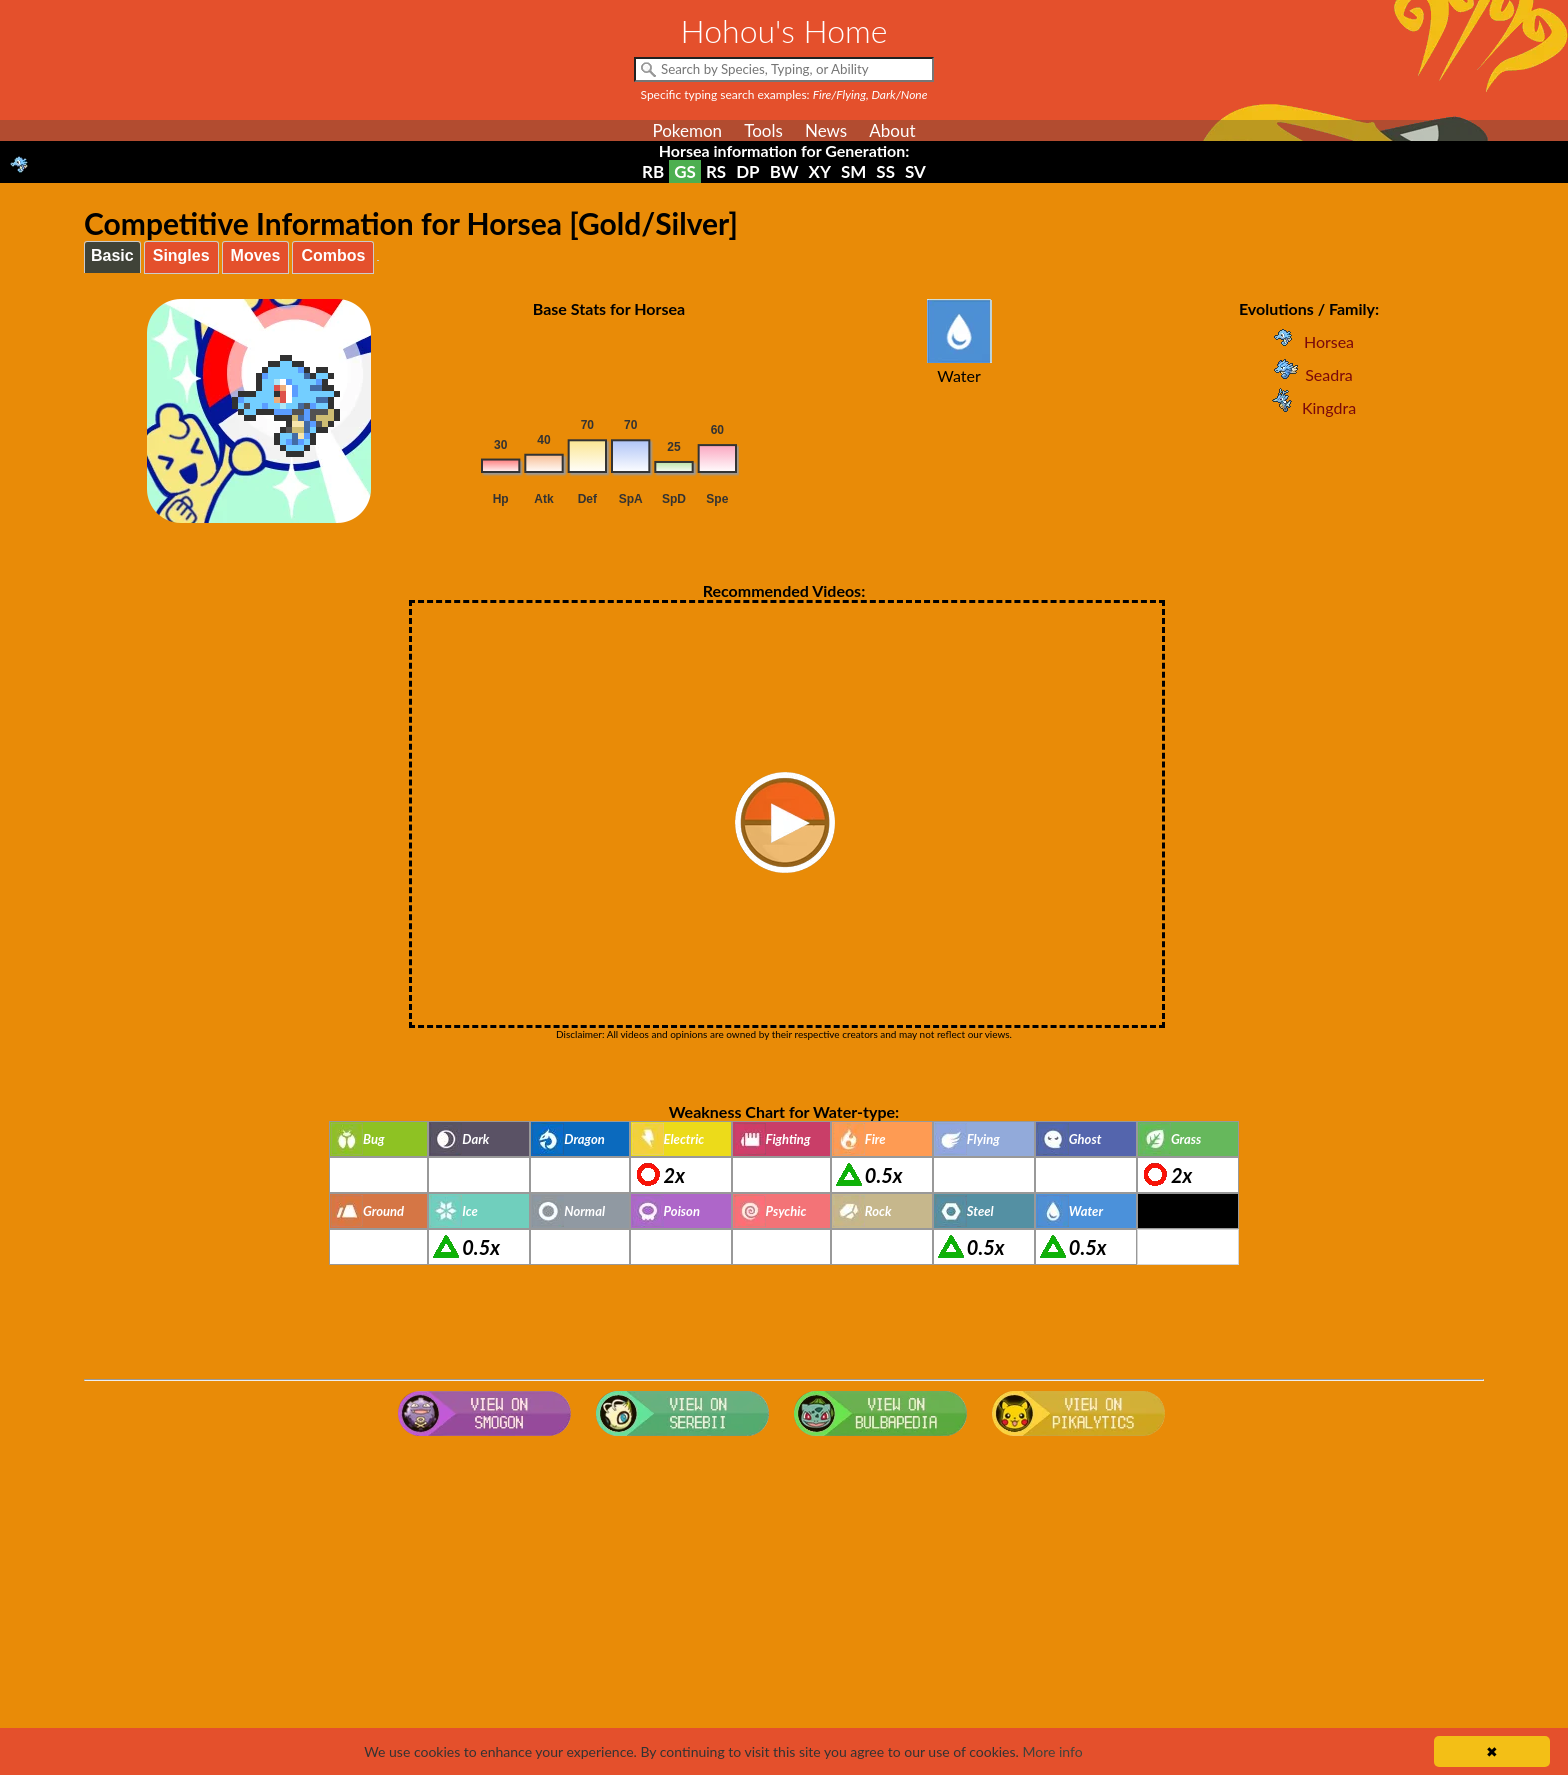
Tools (763, 130)
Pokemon (687, 130)
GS (685, 171)
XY (820, 171)
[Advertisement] (784, 1604)
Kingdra (1309, 407)
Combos (333, 255)
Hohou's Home (784, 30)
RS (716, 171)
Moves (256, 255)
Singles (181, 255)
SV (915, 171)
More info (1052, 1751)
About (892, 130)
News (826, 130)
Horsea (1309, 341)
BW (784, 171)
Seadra (1309, 374)
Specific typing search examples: (784, 94)
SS (885, 171)
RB (653, 171)
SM (853, 171)
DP (747, 171)
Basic (112, 255)
